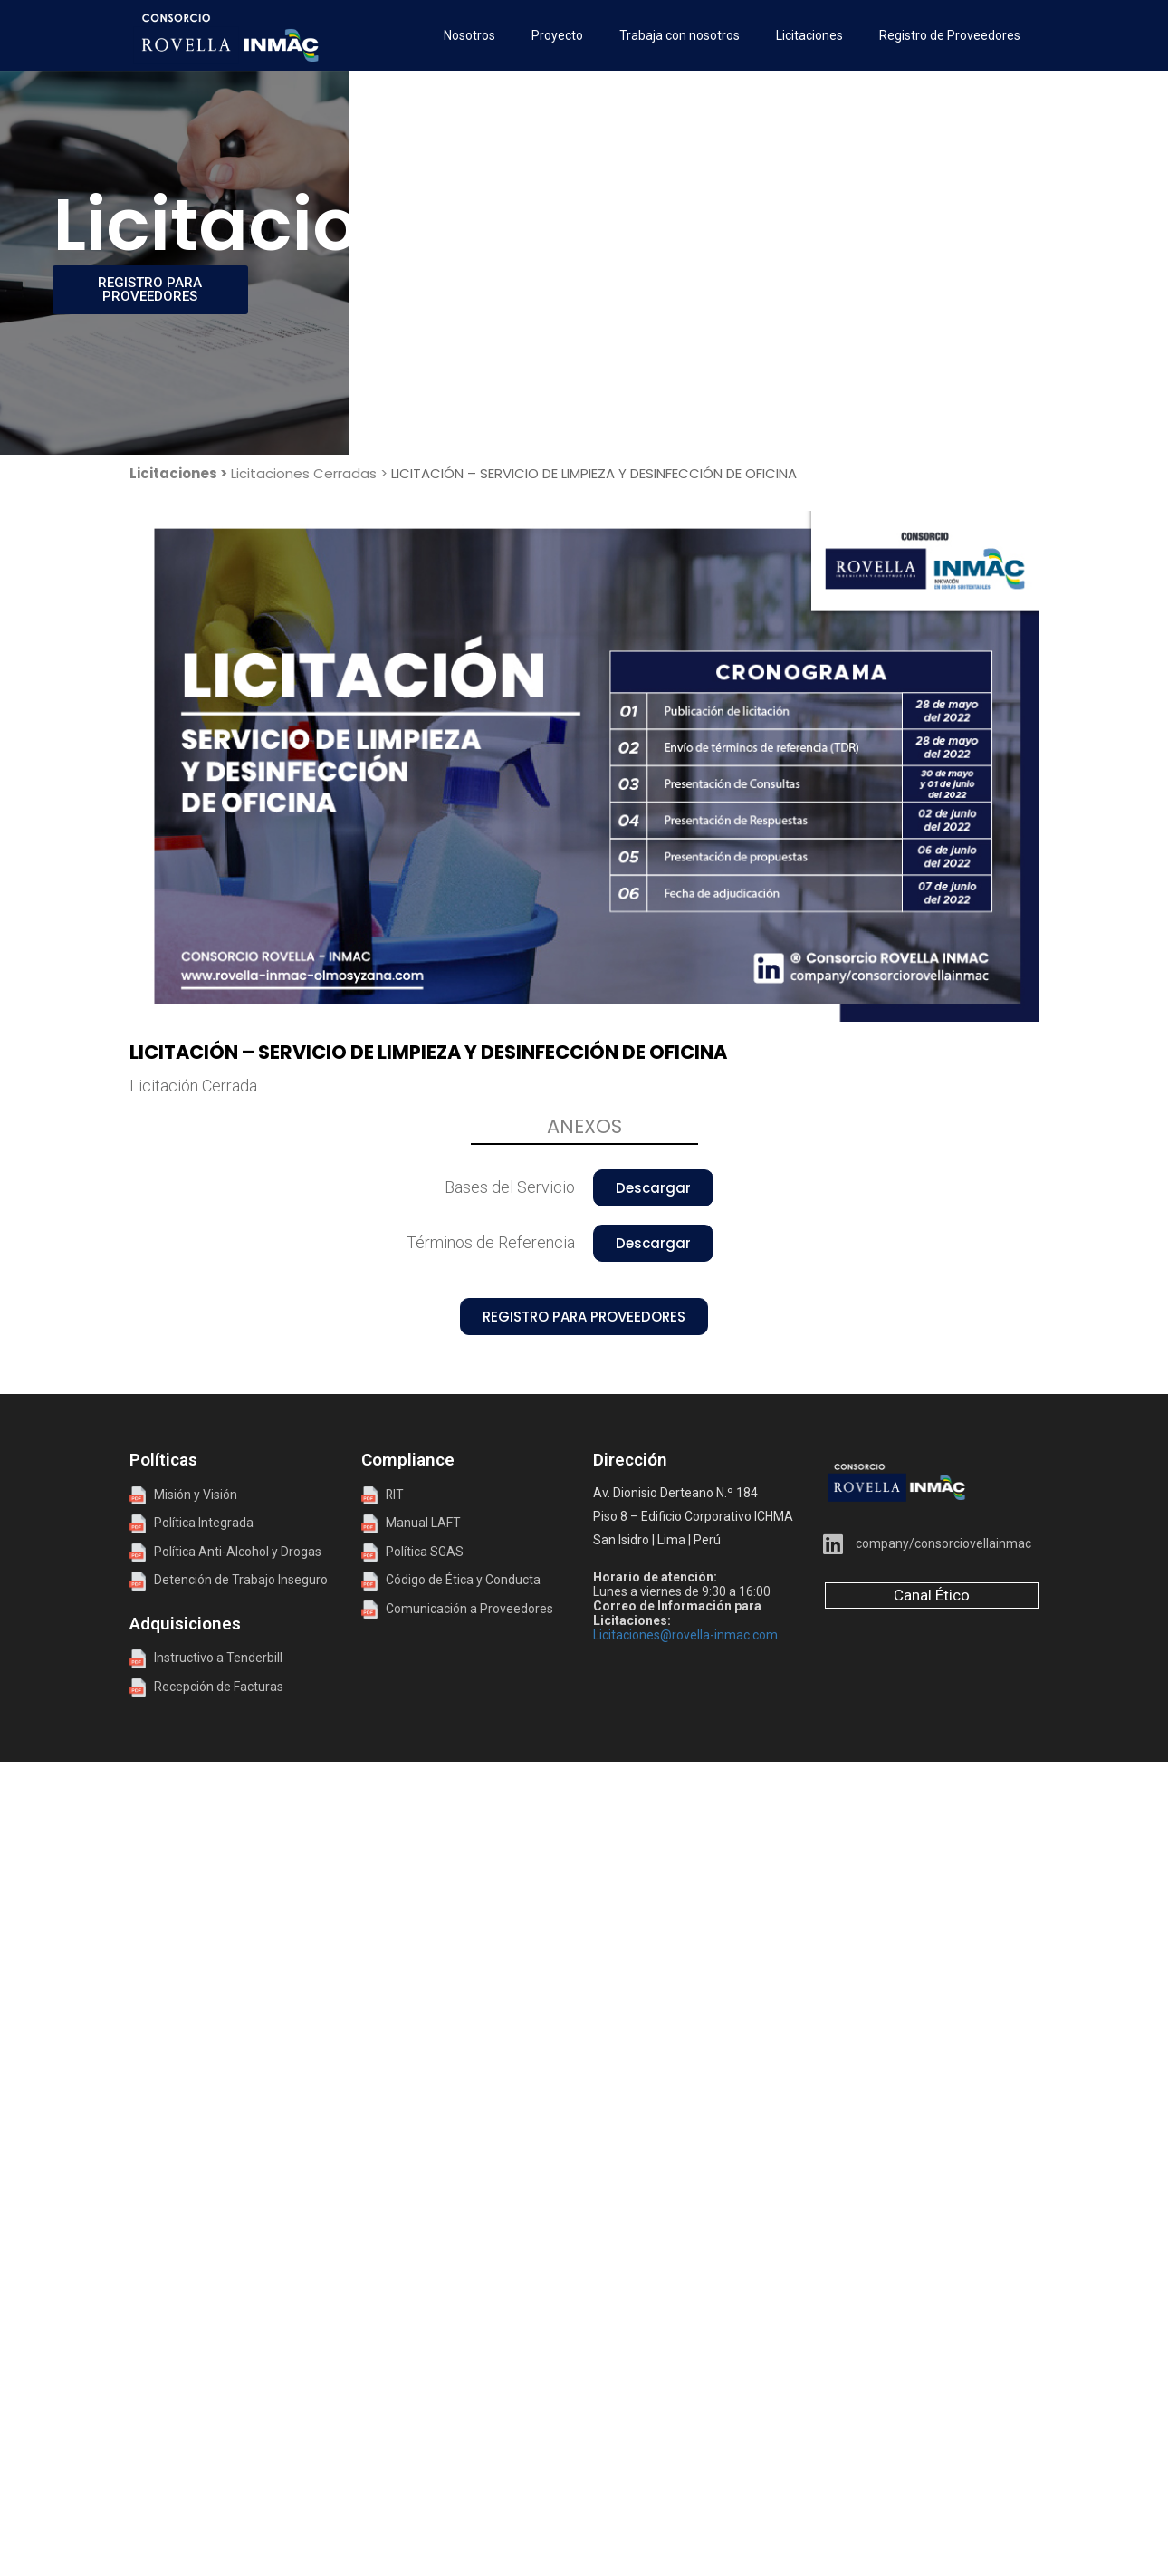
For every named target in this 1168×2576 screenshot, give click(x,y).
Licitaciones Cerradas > (309, 473)
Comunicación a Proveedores (457, 1608)
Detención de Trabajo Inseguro (228, 1579)
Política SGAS (412, 1551)
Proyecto (557, 35)
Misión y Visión (183, 1494)
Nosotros (469, 35)
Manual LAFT (423, 1522)
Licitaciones (809, 35)
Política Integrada (200, 1522)
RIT (395, 1494)
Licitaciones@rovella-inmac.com (685, 1635)
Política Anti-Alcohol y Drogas (225, 1551)
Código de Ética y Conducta (451, 1579)
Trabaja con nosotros (679, 35)
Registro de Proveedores (949, 35)
